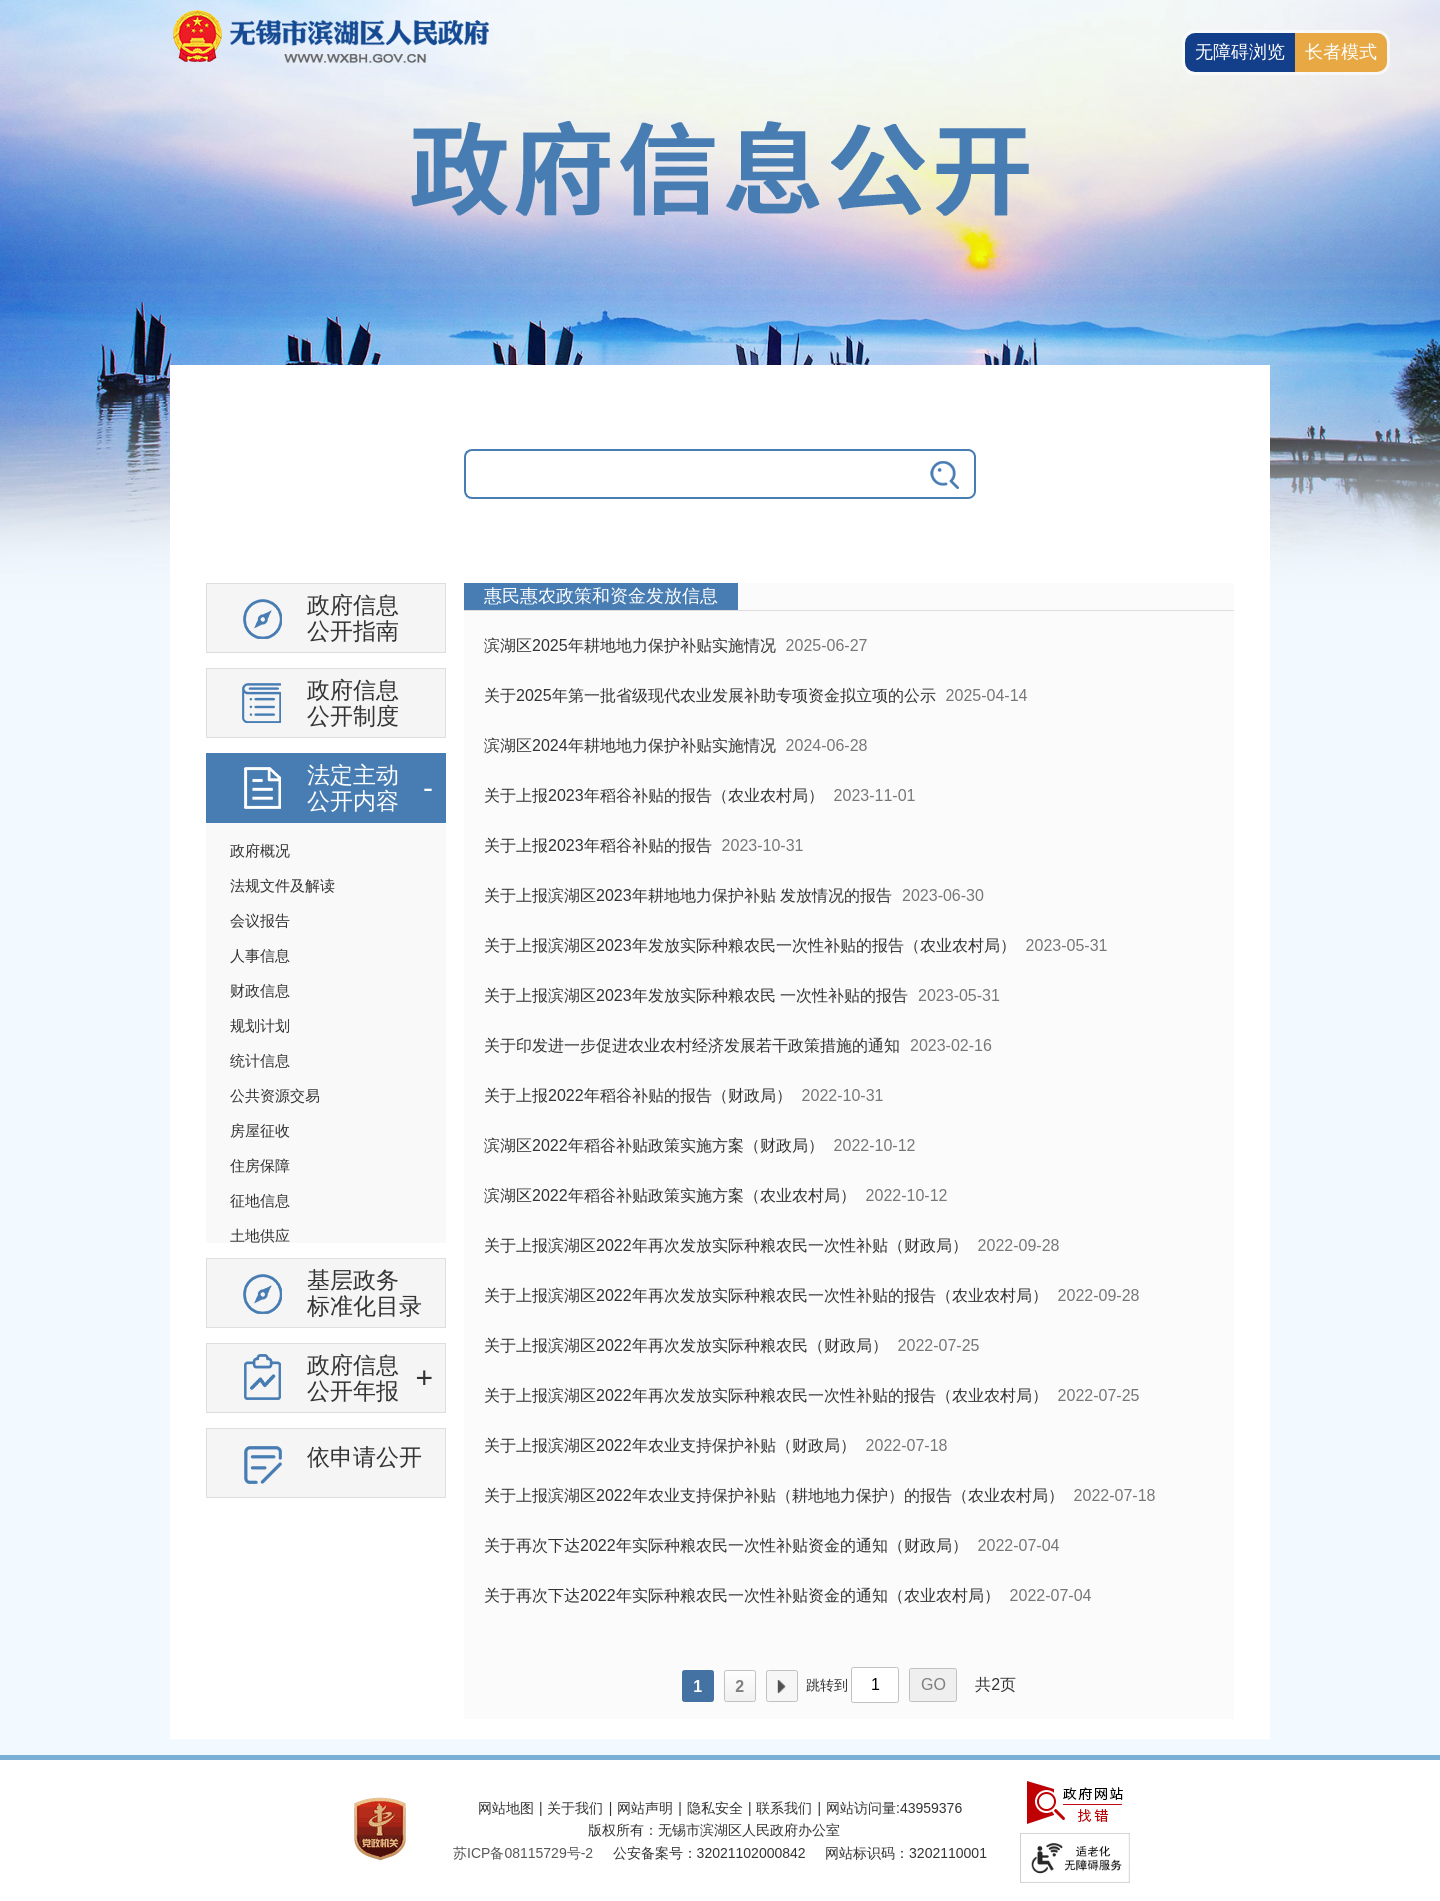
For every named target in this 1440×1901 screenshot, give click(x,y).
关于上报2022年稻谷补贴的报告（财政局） (638, 1095)
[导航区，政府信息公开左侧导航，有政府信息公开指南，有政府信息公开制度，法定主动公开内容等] (326, 1048)
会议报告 (260, 920)
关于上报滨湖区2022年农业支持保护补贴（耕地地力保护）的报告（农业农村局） (774, 1495)
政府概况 (260, 850)
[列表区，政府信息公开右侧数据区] (849, 1151)
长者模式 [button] (1341, 52)
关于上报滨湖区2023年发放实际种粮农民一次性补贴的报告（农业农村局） (750, 945)
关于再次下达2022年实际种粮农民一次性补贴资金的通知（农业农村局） (742, 1595)
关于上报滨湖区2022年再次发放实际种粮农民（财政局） (686, 1345)
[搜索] (946, 474)
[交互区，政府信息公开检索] (720, 489)
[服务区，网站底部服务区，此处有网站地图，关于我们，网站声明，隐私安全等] (720, 1830)
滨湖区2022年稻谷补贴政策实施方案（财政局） (654, 1145)
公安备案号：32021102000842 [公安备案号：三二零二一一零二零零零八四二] (709, 1853)
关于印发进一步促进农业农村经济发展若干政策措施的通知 (692, 1045)
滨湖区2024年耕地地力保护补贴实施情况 (630, 745)
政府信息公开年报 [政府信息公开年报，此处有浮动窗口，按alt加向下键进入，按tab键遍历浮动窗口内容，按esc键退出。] (353, 1378)
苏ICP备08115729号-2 (523, 1853)
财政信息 (260, 990)
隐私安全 (715, 1808)
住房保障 (260, 1165)
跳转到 (827, 1685)
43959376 (931, 1808)
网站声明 (645, 1808)
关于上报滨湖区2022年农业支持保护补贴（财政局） (670, 1445)
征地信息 (260, 1200)
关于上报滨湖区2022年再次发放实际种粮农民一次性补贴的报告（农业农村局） (766, 1295)
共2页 (995, 1684)
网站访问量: (863, 1808)
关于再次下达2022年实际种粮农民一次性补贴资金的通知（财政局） (726, 1545)
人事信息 (260, 955)
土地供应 (260, 1235)
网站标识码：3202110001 (906, 1853)
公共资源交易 (275, 1095)
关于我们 (575, 1808)
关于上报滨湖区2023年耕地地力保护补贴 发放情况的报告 (688, 895)
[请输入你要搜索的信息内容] (690, 474)
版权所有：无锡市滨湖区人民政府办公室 (714, 1830)
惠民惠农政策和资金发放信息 (601, 596)
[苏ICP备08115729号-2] (523, 1853)
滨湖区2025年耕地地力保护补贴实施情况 (630, 645)
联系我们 (784, 1808)
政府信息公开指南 (353, 618)
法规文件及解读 (282, 885)
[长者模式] (1341, 52)
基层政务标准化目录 (364, 1293)
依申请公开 (364, 1457)
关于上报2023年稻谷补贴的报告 (598, 845)
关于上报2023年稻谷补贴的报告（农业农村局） (654, 795)
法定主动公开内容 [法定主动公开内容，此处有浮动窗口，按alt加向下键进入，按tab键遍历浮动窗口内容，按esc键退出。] (353, 788)
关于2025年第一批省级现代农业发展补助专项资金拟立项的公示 (710, 695)
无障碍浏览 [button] (1240, 52)
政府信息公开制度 (353, 703)
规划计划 (260, 1025)
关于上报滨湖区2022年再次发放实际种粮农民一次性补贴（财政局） (726, 1245)
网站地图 (506, 1808)
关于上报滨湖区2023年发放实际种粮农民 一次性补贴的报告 (696, 995)
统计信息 (260, 1060)
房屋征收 (260, 1130)
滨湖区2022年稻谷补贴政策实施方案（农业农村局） (670, 1195)
